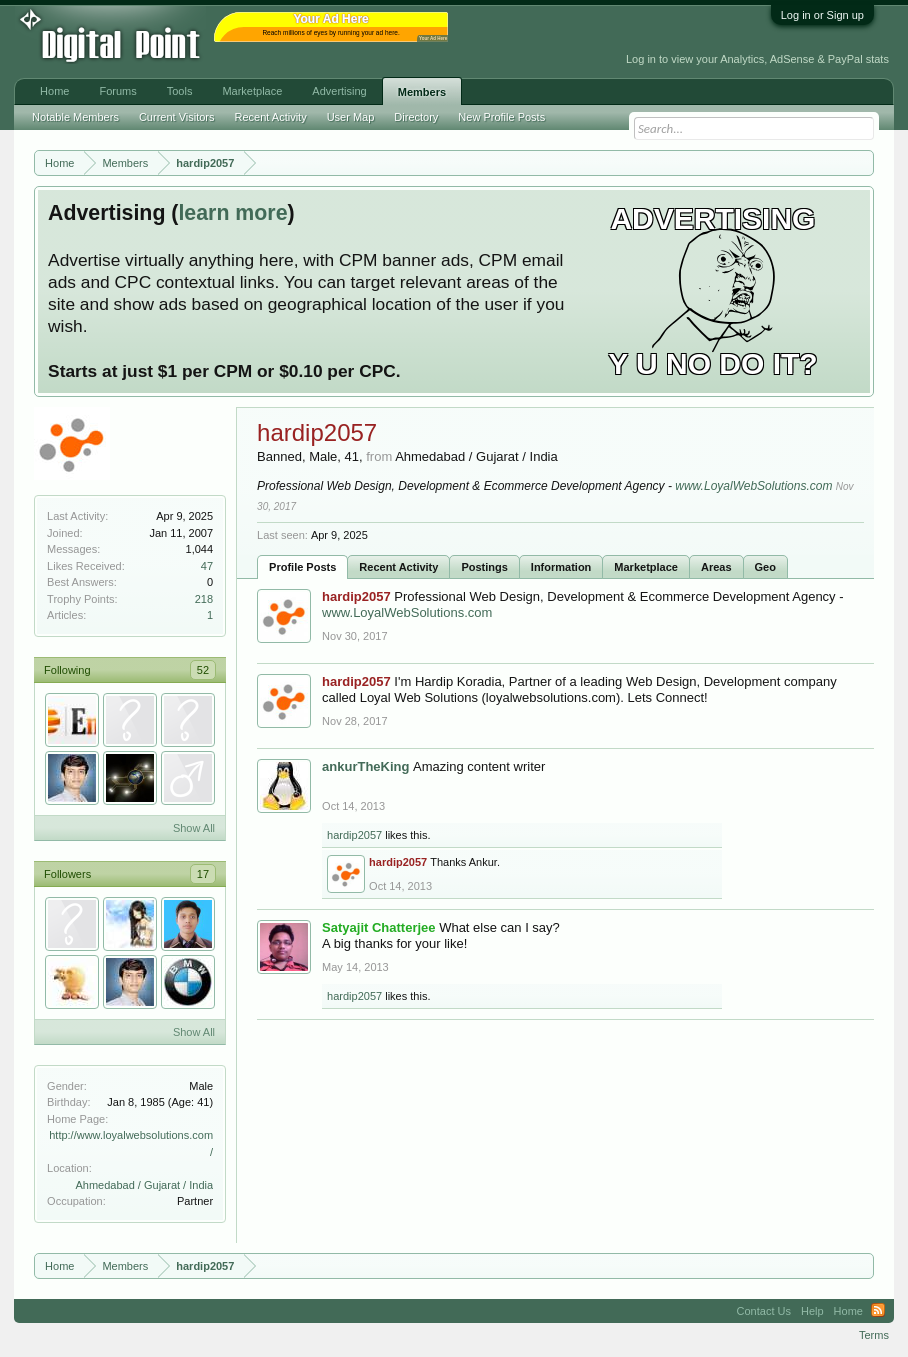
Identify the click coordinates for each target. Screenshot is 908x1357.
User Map (351, 117)
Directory (416, 117)
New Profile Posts (501, 117)
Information (561, 567)
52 (203, 670)
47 (207, 566)
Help (812, 1311)
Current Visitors (177, 117)
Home (54, 91)
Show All (194, 828)
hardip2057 (354, 835)
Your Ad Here (433, 38)
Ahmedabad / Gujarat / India (144, 1185)
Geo (765, 567)
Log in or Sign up (822, 15)
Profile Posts (302, 567)
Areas (716, 567)
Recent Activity (398, 567)
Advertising (339, 91)
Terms (874, 1335)
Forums (117, 91)
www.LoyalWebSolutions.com (753, 486)
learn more (232, 213)
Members (422, 92)
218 (204, 599)
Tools (180, 91)
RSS (878, 1311)
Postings (484, 567)
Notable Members (75, 117)
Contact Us (764, 1311)
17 (203, 874)
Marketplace (646, 567)
